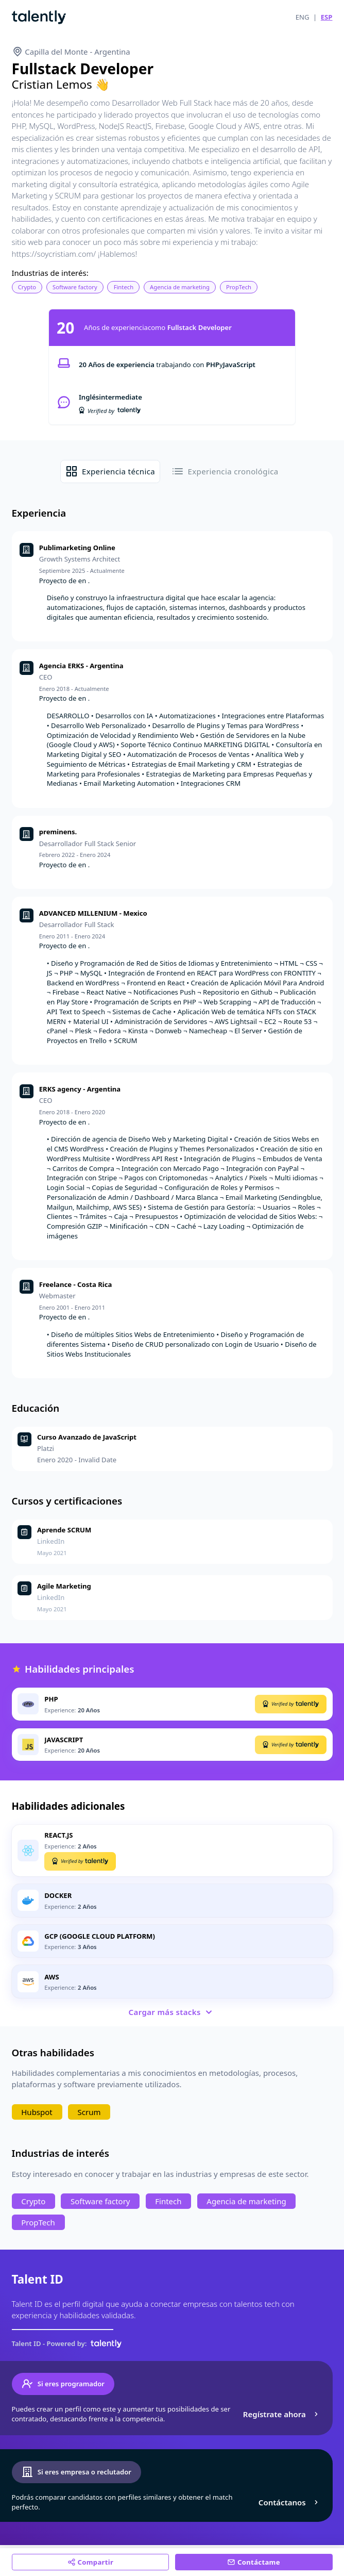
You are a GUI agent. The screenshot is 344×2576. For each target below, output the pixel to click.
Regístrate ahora (282, 2414)
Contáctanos (290, 2502)
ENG (302, 17)
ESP (327, 17)
